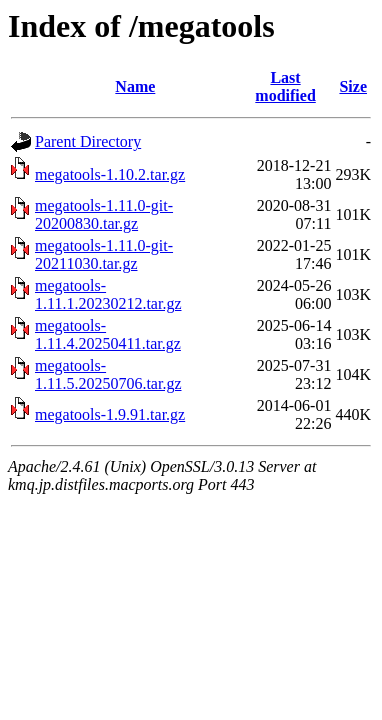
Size (353, 86)
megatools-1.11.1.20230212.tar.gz (108, 294)
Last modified (285, 86)
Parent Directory (88, 141)
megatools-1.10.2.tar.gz (110, 174)
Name (135, 86)
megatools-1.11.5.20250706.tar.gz (108, 374)
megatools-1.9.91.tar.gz (110, 414)
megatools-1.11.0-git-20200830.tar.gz (104, 214)
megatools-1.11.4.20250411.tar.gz (108, 334)
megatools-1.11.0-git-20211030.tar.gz (104, 254)
